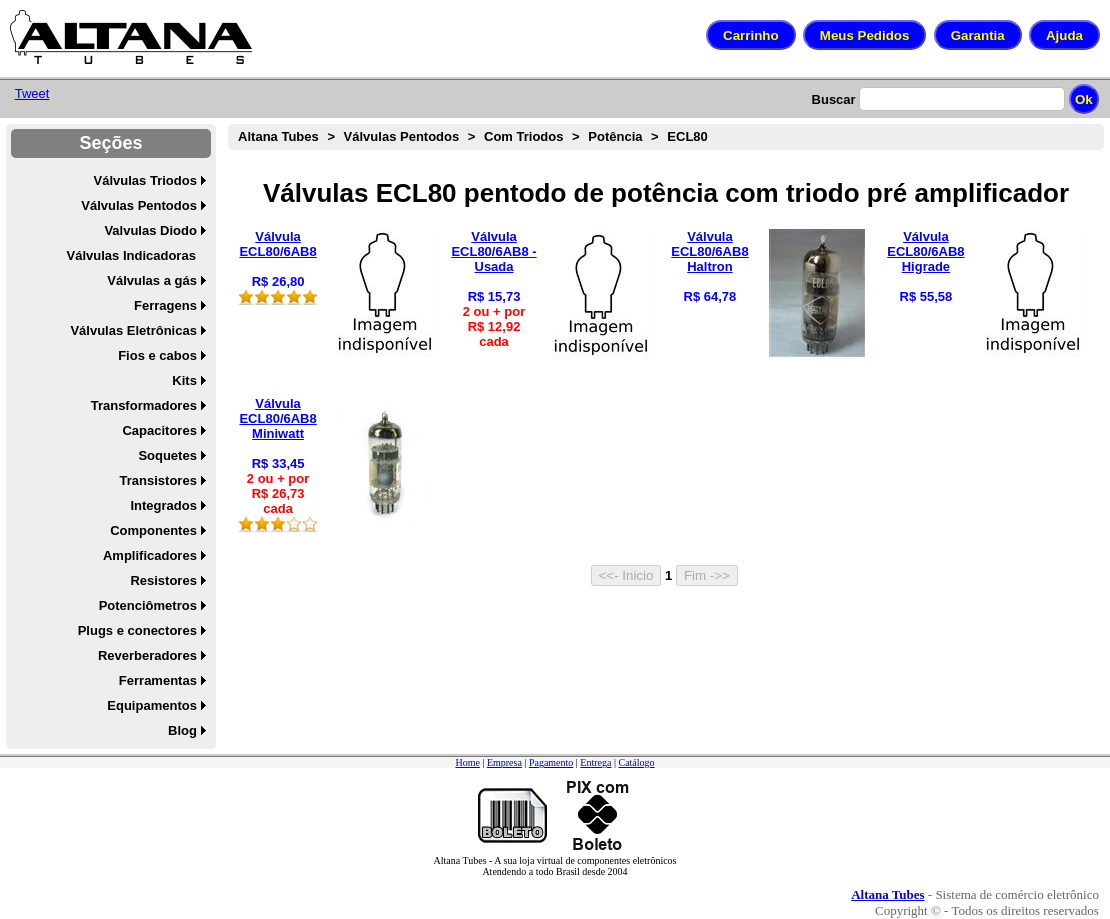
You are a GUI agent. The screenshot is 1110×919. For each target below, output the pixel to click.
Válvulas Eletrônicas (133, 330)
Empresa (504, 762)
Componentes (153, 530)
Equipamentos (152, 705)
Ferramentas (158, 680)
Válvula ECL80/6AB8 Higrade (925, 251)
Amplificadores (150, 555)
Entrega (595, 762)
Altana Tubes (278, 136)
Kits (184, 380)
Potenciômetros (148, 605)
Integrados (163, 505)
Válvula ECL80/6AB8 (277, 244)
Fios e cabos (157, 355)
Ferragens (165, 305)
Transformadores (144, 405)
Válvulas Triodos (145, 180)
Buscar (834, 99)
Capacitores (159, 430)
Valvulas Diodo (150, 230)
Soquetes (167, 455)
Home (467, 762)
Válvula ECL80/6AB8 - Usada (493, 251)
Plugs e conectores (137, 630)
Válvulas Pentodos (139, 205)
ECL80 (687, 136)
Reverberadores (147, 655)
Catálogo (636, 762)
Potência (615, 136)
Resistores (163, 580)
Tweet (32, 93)
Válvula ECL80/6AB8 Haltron (709, 251)
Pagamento (551, 762)
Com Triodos (523, 136)
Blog (182, 730)
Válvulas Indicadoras (131, 255)
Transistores (158, 480)
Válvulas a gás (152, 280)
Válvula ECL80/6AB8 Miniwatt (277, 418)
